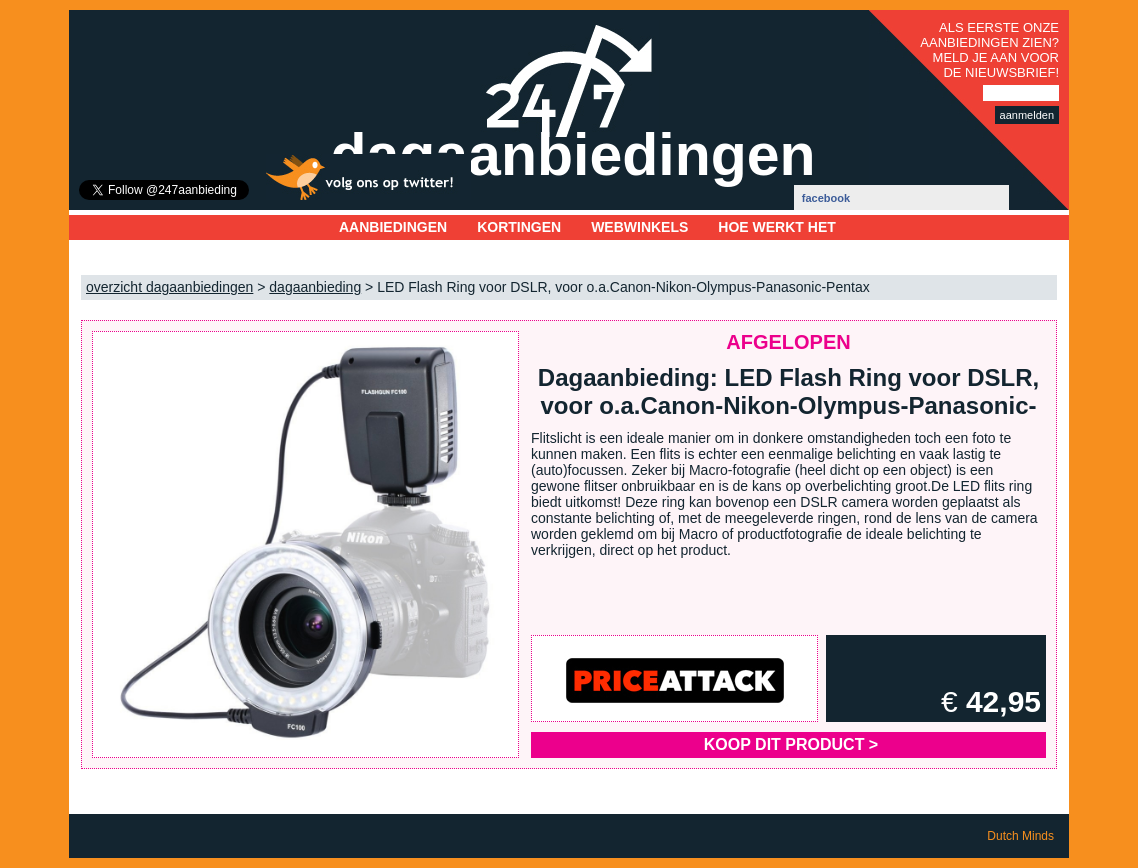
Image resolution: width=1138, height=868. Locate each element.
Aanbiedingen (393, 227)
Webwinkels (639, 227)
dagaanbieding (315, 287)
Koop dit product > (791, 744)
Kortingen (519, 227)
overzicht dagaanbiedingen (169, 287)
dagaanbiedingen (572, 155)
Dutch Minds (1020, 836)
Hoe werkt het (776, 227)
